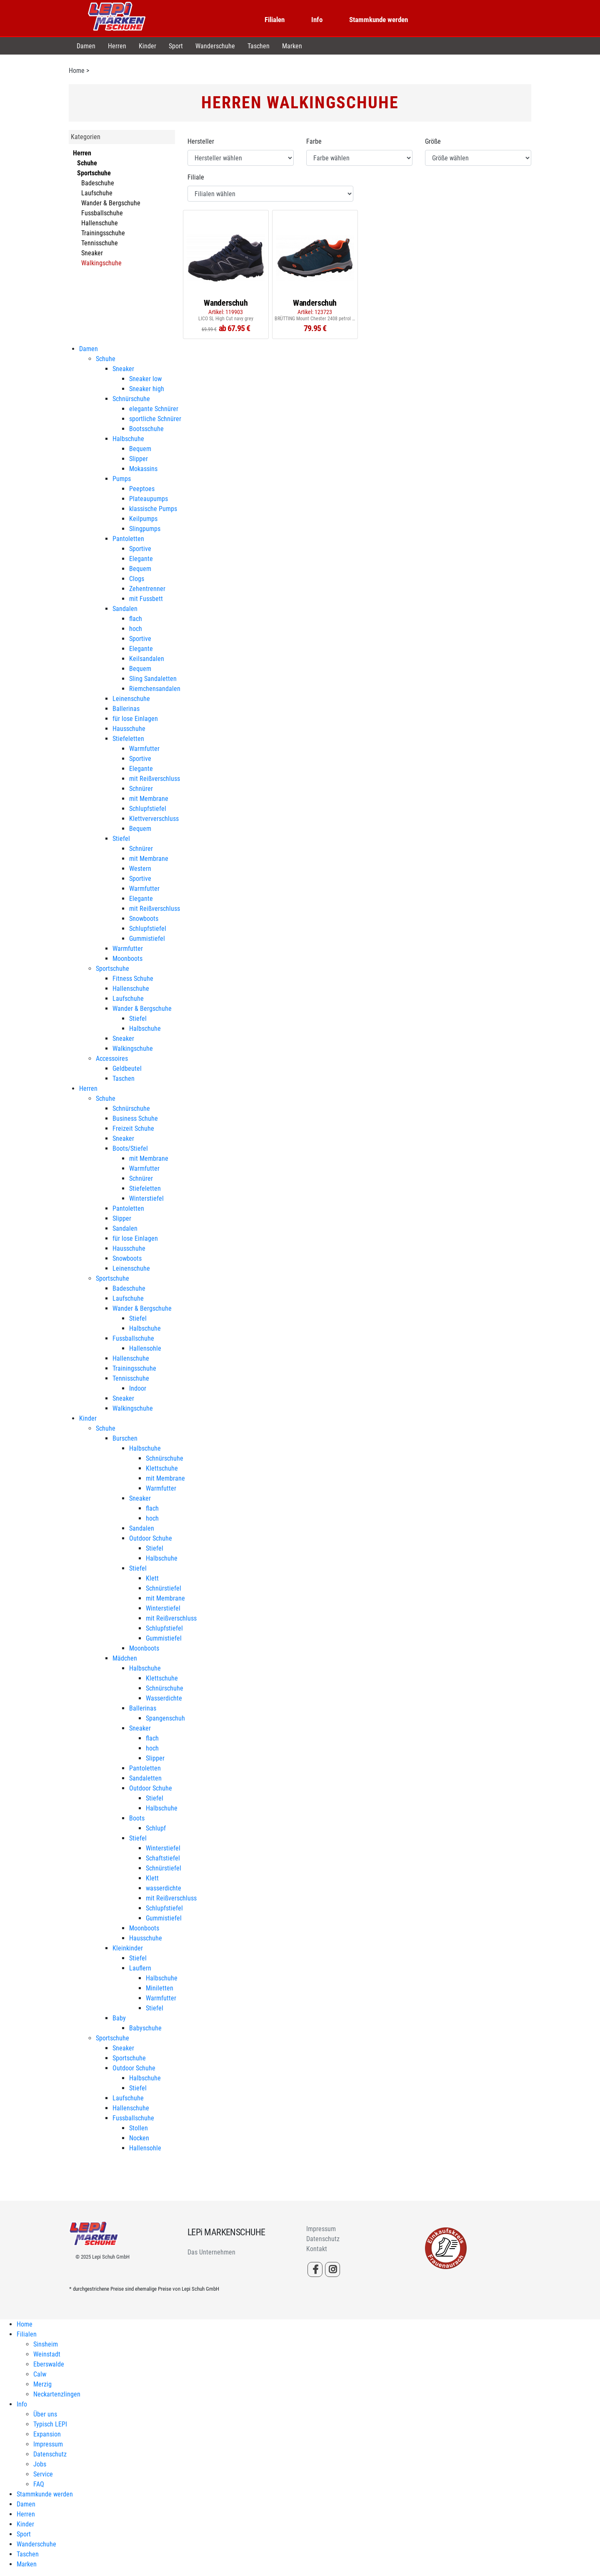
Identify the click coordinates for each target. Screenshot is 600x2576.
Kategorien (85, 137)
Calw (39, 2374)
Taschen (259, 46)
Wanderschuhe (215, 46)
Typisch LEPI (50, 2424)
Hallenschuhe (99, 223)
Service (43, 2474)
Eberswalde (48, 2364)
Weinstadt (46, 2354)
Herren (117, 46)
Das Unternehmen (211, 2252)
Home (77, 71)
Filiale (196, 177)
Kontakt (316, 2249)
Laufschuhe (96, 193)
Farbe (314, 141)
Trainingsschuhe (103, 233)
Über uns (45, 2414)
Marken (292, 46)
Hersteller (201, 141)
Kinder (147, 46)
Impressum (321, 2229)
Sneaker (92, 253)
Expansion (47, 2434)
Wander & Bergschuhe (110, 203)
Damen (86, 46)
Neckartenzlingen (56, 2394)
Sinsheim (45, 2344)
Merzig (42, 2384)
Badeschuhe (97, 183)
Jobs (39, 2464)
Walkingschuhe (101, 263)
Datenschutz (323, 2239)
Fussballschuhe (102, 213)
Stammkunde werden (378, 19)
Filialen (275, 19)
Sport (176, 46)
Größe (433, 141)
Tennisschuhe (99, 243)
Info (316, 19)
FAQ (38, 2484)
